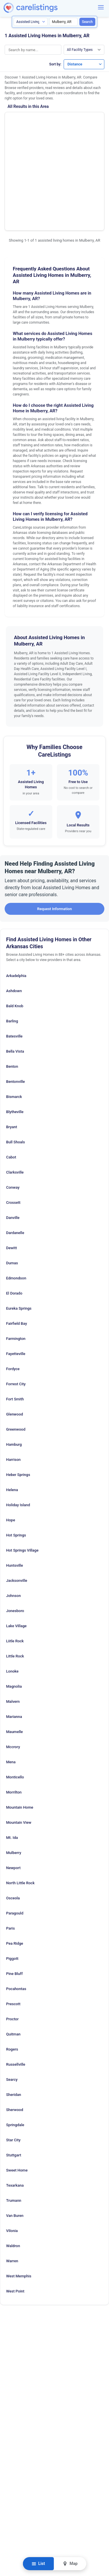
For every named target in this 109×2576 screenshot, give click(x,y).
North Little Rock (20, 1804)
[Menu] (101, 7)
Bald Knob (14, 927)
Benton (12, 988)
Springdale (15, 2046)
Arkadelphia (16, 897)
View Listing (80, 136)
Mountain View (18, 1744)
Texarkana (15, 2107)
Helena (12, 1411)
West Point (15, 2212)
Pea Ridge (14, 1865)
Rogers (12, 1971)
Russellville (15, 1986)
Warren (12, 2182)
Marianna (14, 1638)
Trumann (13, 2122)
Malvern (13, 1623)
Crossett (13, 1124)
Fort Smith (15, 1320)
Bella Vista (15, 973)
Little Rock (15, 1577)
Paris (10, 1850)
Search (87, 22)
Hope (10, 1441)
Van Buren (15, 2137)
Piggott (12, 1880)
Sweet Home (17, 2092)
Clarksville (15, 1094)
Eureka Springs (18, 1230)
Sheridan (13, 2016)
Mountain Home (19, 1729)
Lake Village (16, 1547)
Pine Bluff (14, 1895)
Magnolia (14, 1608)
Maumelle (14, 1653)
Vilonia (12, 2152)
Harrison (13, 1381)
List (38, 2563)
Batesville (14, 957)
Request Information (54, 830)
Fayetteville (15, 1275)
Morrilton (14, 1714)
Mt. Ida (12, 1759)
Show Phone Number (80, 127)
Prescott (13, 1925)
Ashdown (14, 912)
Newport (13, 1789)
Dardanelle (15, 1154)
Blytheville (15, 1033)
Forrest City (16, 1305)
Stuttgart (13, 2076)
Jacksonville (16, 1502)
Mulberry (13, 1774)
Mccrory (13, 1668)
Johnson (13, 1517)
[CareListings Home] (47, 8)
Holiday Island (18, 1426)
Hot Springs (16, 1456)
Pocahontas (16, 1910)
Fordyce (12, 1290)
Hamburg (14, 1366)
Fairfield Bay (16, 1245)
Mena (11, 1683)
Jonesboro (15, 1532)
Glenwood (14, 1336)
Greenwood (15, 1351)
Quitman (13, 1955)
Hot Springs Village (22, 1472)
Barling (12, 942)
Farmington (16, 1260)
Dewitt (11, 1169)
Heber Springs (18, 1396)
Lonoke (12, 1593)
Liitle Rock (15, 1562)
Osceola (13, 1819)
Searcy (11, 2001)
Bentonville (15, 1003)
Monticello (15, 1698)
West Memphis (18, 2197)
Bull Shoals (15, 1063)
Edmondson (16, 1199)
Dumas (12, 1184)
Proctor (12, 1940)
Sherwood (14, 2031)
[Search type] (31, 22)
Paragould (14, 1834)
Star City (13, 2061)
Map (70, 2563)
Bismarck (14, 1018)
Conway (12, 1109)
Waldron (13, 2167)
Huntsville (14, 1487)
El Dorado (14, 1215)
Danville (12, 1139)
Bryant (11, 1048)
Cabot (11, 1078)
